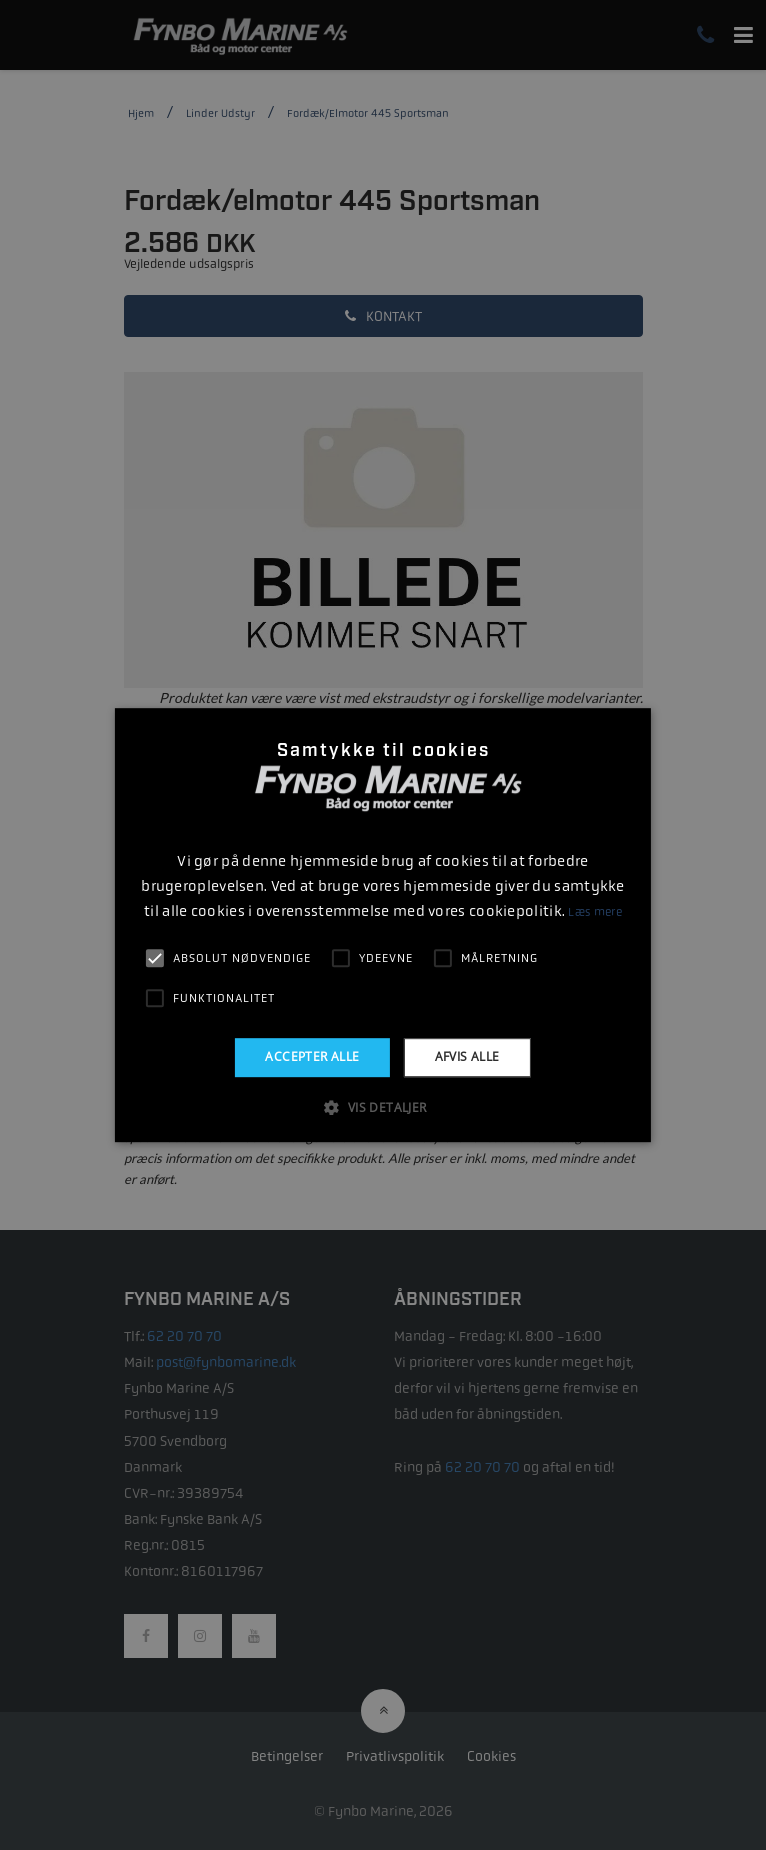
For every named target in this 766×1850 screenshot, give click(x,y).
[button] (382, 1107)
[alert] (383, 925)
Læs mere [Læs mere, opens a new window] (594, 912)
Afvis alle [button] (467, 1056)
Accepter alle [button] (312, 1056)
